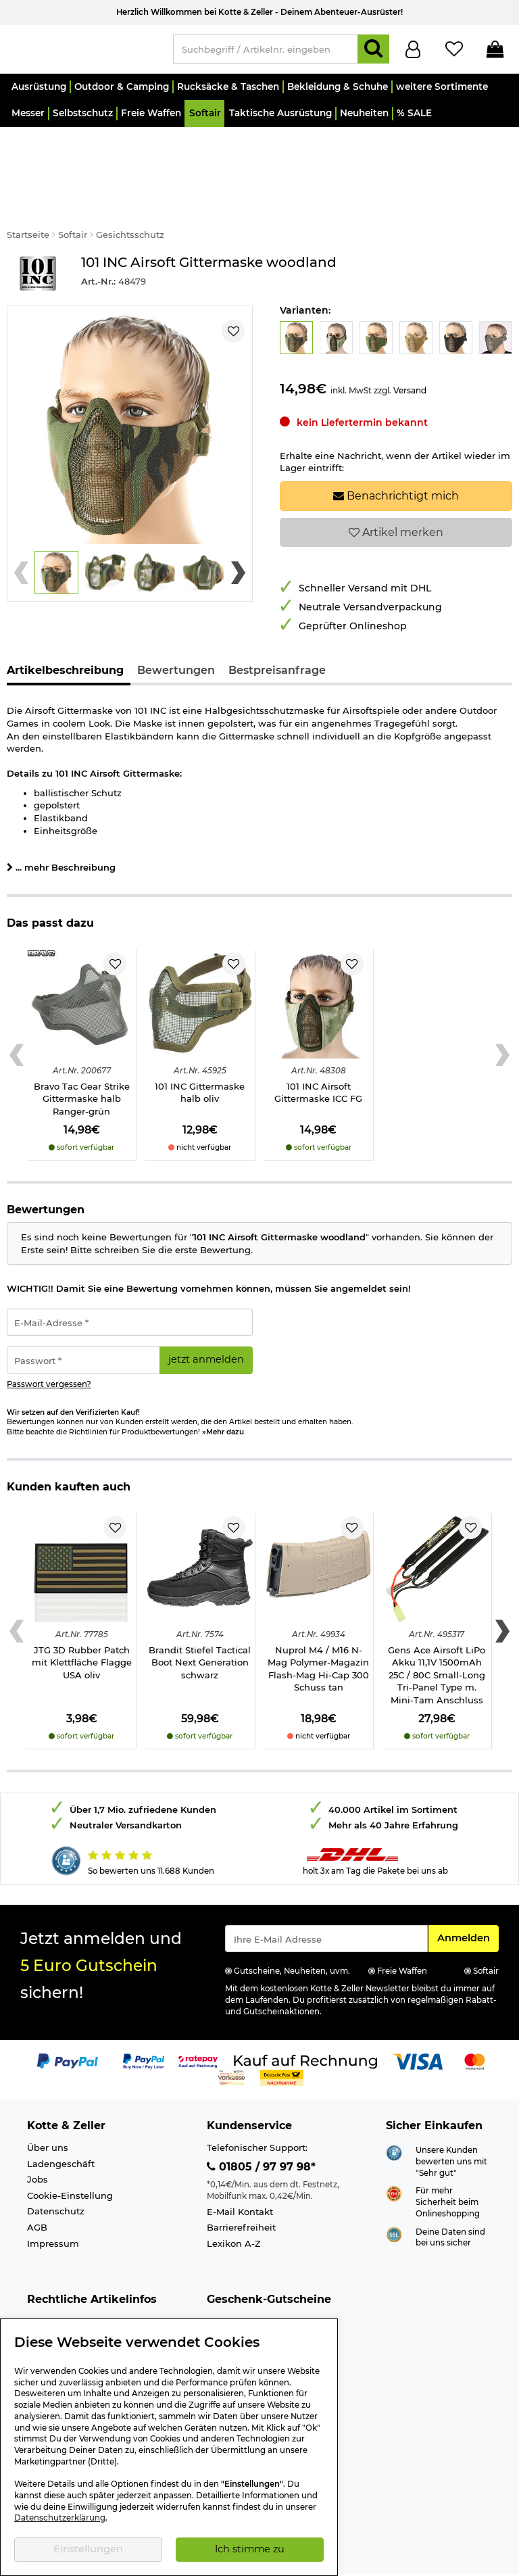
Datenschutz (55, 2173)
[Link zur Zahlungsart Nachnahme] (281, 2039)
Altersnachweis (62, 2284)
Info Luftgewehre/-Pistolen (87, 2316)
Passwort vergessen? (49, 1347)
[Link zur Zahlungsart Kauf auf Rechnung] (305, 2023)
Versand (409, 353)
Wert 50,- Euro (239, 2316)
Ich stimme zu (250, 2549)
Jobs (37, 2142)
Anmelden (468, 1900)
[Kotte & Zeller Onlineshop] (83, 51)
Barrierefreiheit (241, 2190)
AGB (37, 2190)
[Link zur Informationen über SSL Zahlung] (394, 2196)
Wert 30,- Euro (239, 2300)
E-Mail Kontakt (240, 2174)
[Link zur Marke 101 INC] (37, 236)
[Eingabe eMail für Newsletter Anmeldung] (326, 1901)
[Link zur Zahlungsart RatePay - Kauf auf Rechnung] (198, 2023)
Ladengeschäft (61, 2126)
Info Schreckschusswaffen (86, 2300)
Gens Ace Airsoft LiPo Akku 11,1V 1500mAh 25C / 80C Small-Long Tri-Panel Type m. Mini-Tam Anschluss (436, 1637)
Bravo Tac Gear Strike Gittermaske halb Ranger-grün (82, 1061)
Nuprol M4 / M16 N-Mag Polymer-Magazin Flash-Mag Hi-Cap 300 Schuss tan (318, 1631)
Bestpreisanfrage (277, 633)
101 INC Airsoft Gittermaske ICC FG (318, 1055)
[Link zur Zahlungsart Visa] (418, 2023)
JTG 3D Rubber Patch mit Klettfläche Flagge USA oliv (82, 1625)
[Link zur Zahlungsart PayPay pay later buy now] (143, 2023)
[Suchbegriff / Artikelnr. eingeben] (265, 52)
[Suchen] (373, 52)
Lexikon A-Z (234, 2206)
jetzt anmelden (206, 1322)
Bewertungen (176, 633)
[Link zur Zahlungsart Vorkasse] (231, 2039)
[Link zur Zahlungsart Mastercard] (474, 2023)
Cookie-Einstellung (70, 2158)
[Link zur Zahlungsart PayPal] (67, 2023)
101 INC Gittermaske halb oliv (200, 1055)
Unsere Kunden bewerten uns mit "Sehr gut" (451, 2124)
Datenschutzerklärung (59, 2518)
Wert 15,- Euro (237, 2284)
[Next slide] (238, 535)
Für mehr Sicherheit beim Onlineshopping (448, 2165)
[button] (38, 93)
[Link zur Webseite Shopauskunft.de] (394, 2115)
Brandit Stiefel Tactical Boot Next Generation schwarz (200, 1625)
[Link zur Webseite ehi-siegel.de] (394, 2155)
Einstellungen (88, 2549)
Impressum (53, 2205)
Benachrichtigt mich (396, 458)
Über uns (47, 2110)
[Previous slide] (21, 535)
